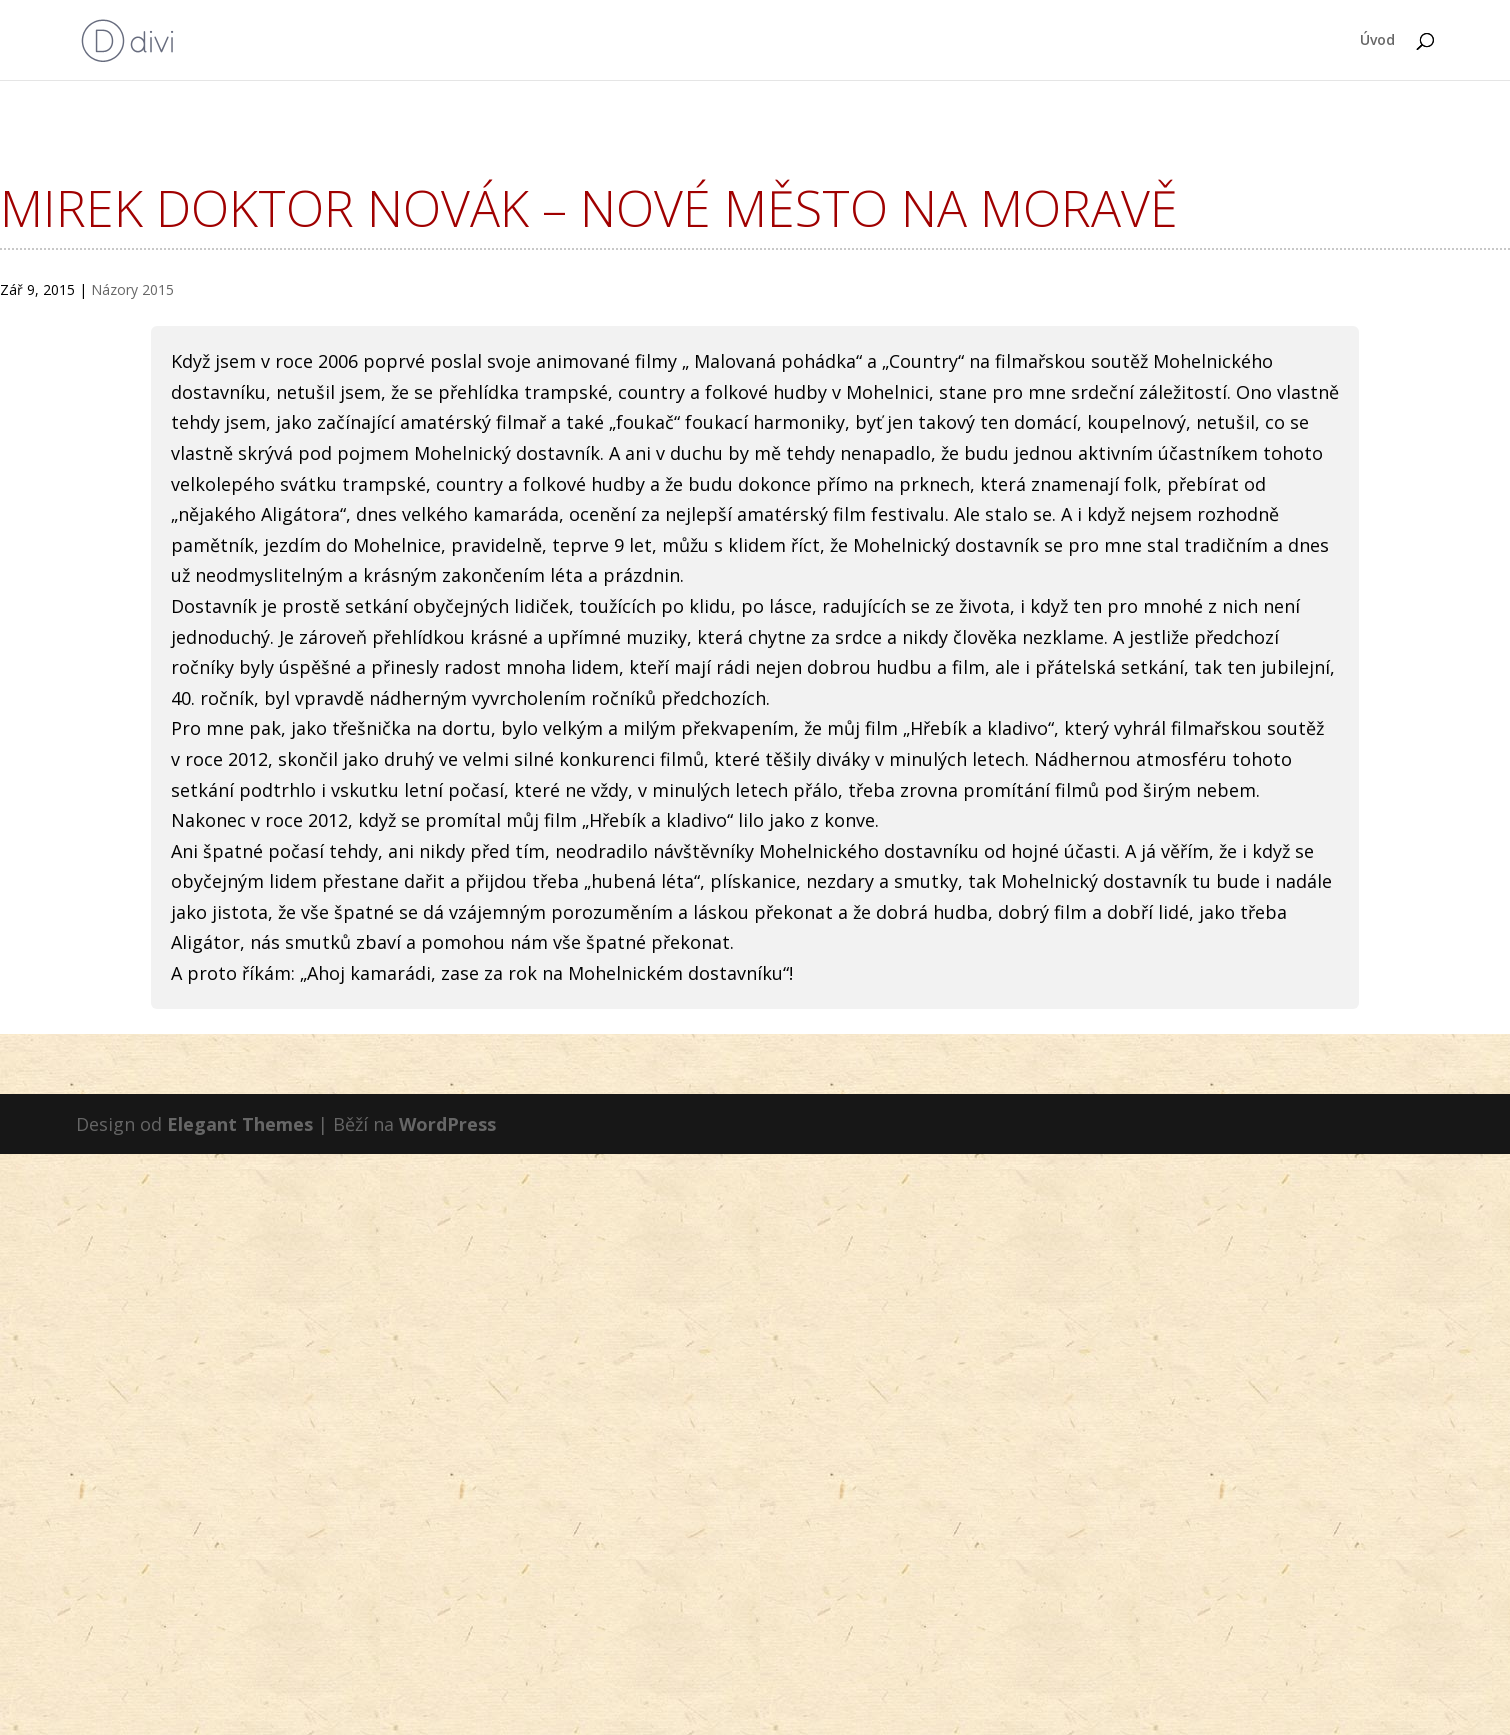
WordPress (447, 1124)
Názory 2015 (132, 289)
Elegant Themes (240, 1124)
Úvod (1377, 41)
